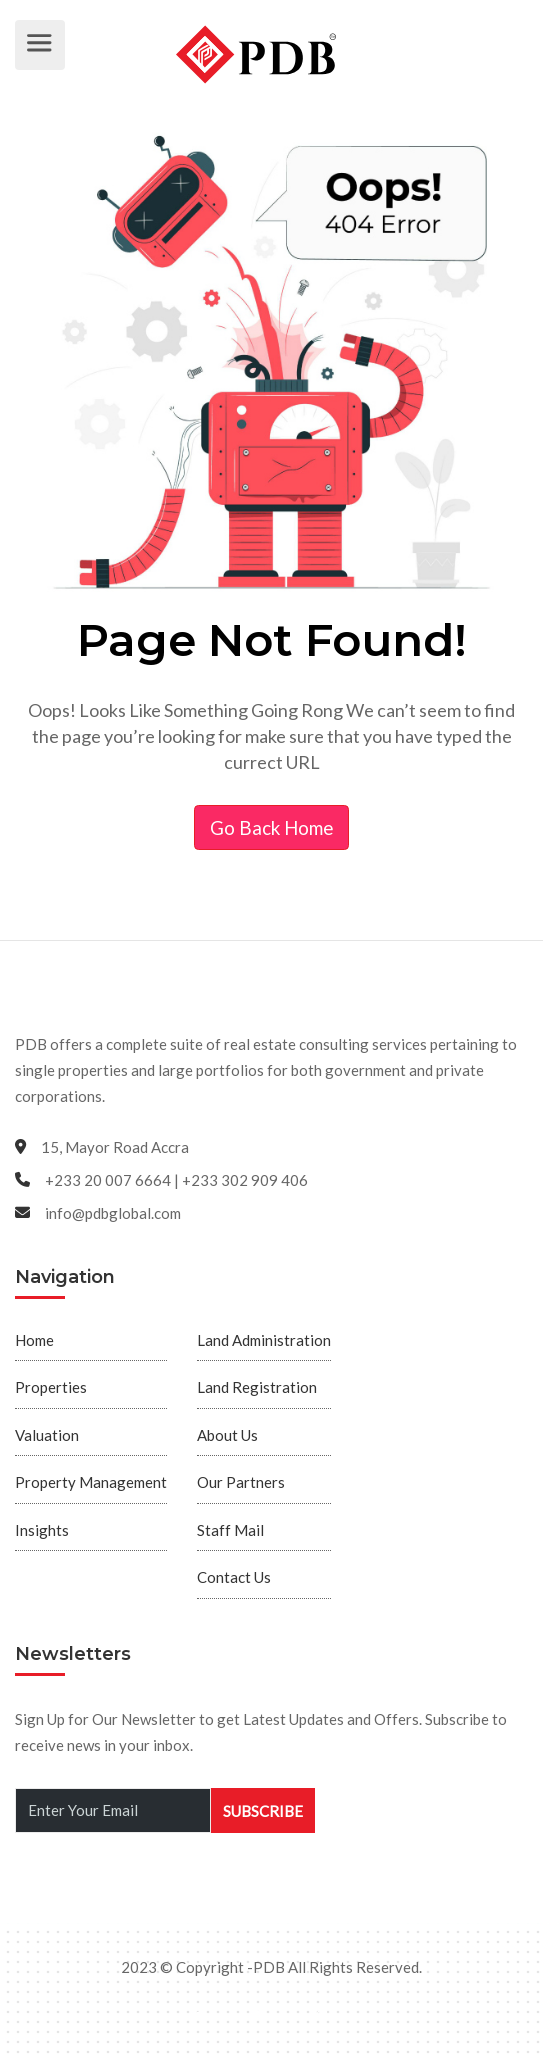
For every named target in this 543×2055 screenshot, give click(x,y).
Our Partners (241, 1482)
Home (34, 1340)
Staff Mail (230, 1530)
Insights (42, 1530)
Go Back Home (271, 827)
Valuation (47, 1435)
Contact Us (234, 1577)
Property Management (91, 1482)
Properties (51, 1387)
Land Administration (264, 1340)
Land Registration (257, 1387)
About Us (227, 1435)
